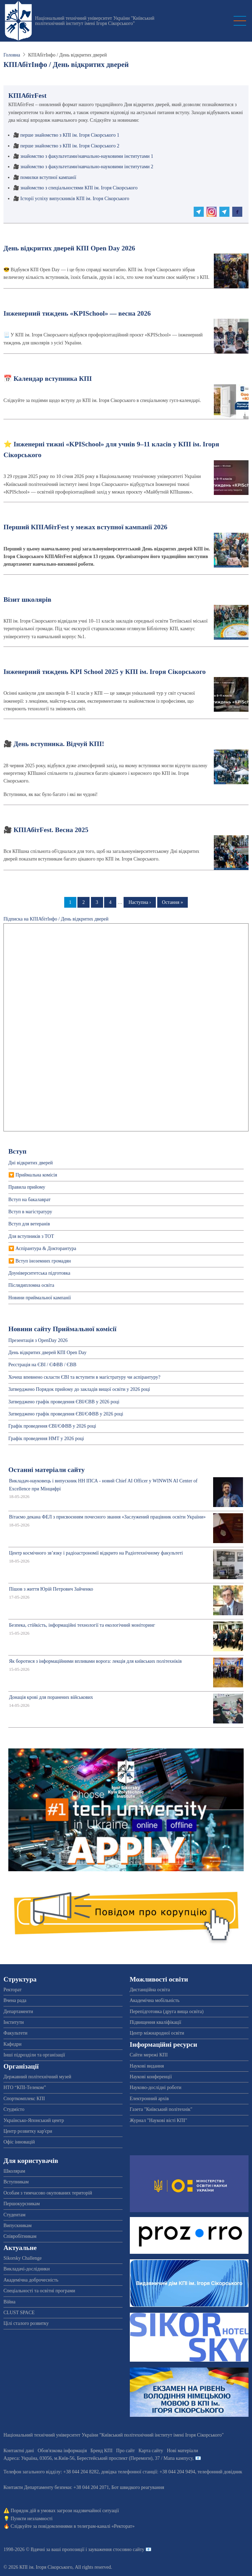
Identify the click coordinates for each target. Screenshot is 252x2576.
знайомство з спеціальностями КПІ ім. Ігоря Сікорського (79, 187)
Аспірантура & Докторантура (46, 1248)
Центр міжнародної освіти (157, 2033)
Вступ (17, 1151)
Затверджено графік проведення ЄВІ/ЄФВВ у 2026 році (65, 1414)
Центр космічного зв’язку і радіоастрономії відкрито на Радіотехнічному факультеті (96, 1553)
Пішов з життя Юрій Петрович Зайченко (51, 1589)
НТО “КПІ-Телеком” (24, 2087)
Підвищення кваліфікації (156, 2022)
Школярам (14, 2171)
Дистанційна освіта (150, 1989)
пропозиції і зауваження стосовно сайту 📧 (106, 2549)
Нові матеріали (182, 2450)
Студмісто (13, 2109)
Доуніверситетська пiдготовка (39, 1273)
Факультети (15, 2033)
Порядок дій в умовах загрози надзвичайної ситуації (65, 2510)
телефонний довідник (220, 2471)
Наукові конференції (151, 2076)
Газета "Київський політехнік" (161, 2109)
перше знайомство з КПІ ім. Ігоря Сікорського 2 (69, 145)
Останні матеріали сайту (46, 1469)
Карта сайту (150, 2450)
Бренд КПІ (101, 2450)
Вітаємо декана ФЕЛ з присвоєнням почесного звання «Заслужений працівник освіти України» (107, 1517)
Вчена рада (14, 2000)
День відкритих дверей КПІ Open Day (47, 1352)
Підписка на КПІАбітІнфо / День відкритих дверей (56, 919)
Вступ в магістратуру (30, 1211)
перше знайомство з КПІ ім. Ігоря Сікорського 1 (69, 135)
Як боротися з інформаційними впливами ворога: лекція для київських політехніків (95, 1661)
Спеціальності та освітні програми (39, 2290)
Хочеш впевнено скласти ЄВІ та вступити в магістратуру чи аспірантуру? (84, 1377)
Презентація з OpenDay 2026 (38, 1340)
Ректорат (12, 1989)
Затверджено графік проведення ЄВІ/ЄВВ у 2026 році (63, 1401)
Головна (11, 55)
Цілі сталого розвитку (26, 2323)
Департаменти (18, 2011)
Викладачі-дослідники (26, 2268)
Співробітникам (19, 2236)
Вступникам (16, 2181)
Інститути (13, 2022)
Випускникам (17, 2225)
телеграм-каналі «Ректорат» (105, 2526)
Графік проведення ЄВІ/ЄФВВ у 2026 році (52, 1426)
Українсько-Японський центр (33, 2120)
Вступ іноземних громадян (43, 1261)
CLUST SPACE (19, 2312)
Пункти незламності (32, 2518)
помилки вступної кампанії (48, 177)
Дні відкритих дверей (30, 1162)
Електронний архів (149, 2098)
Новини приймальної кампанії (39, 1297)
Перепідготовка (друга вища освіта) (167, 2011)
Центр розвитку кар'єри (27, 2131)
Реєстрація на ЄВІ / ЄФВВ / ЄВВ (42, 1364)
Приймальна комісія (36, 1175)
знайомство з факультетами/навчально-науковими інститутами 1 (86, 156)
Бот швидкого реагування (137, 2487)
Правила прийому (26, 1187)
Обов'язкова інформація (62, 2450)
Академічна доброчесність (30, 2280)
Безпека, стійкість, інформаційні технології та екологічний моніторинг (82, 1625)
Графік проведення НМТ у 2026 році (46, 1438)
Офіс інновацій (19, 2142)
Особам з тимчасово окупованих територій (47, 2193)
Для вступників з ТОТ (31, 1236)
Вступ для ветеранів (29, 1223)
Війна (9, 2301)
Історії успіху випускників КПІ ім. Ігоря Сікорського (74, 198)
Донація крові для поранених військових (51, 1697)
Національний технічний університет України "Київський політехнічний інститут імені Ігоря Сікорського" (94, 21)
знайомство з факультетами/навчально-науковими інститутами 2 (86, 166)
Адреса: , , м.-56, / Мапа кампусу (98, 2458)
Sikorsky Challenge (22, 2258)
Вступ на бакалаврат (29, 1199)
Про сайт (125, 2450)
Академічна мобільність (155, 2000)
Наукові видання (147, 2066)
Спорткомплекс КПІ (24, 2098)
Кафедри (12, 2044)
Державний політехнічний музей (37, 2076)
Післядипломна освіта (31, 1285)
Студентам (14, 2214)
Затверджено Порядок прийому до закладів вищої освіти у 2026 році (79, 1389)
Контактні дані (18, 2450)
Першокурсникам (21, 2203)
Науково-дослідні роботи (156, 2087)
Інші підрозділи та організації (34, 2054)
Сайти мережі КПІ (149, 2054)
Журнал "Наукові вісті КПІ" (158, 2120)
